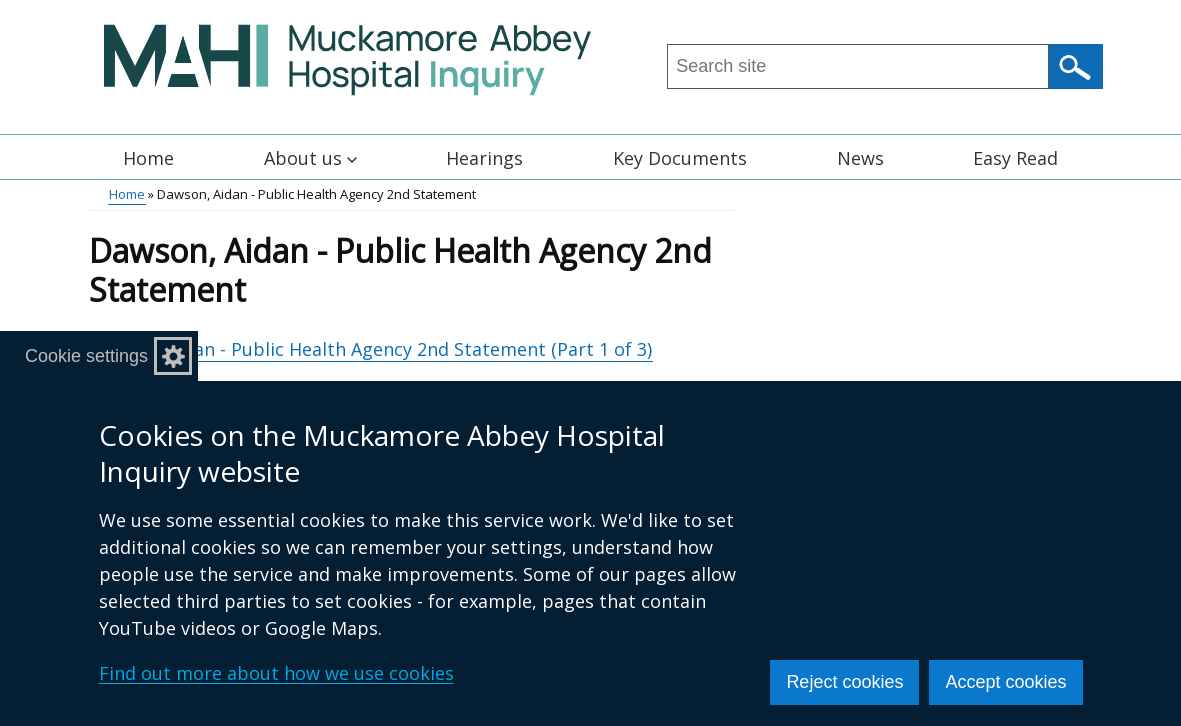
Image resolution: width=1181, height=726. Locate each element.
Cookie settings (86, 356)
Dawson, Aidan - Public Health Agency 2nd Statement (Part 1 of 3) (370, 349)
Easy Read (1015, 158)
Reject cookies (844, 682)
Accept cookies (1005, 682)
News (860, 158)
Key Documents (680, 158)
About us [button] (310, 158)
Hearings (484, 158)
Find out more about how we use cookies (276, 673)
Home (148, 158)
